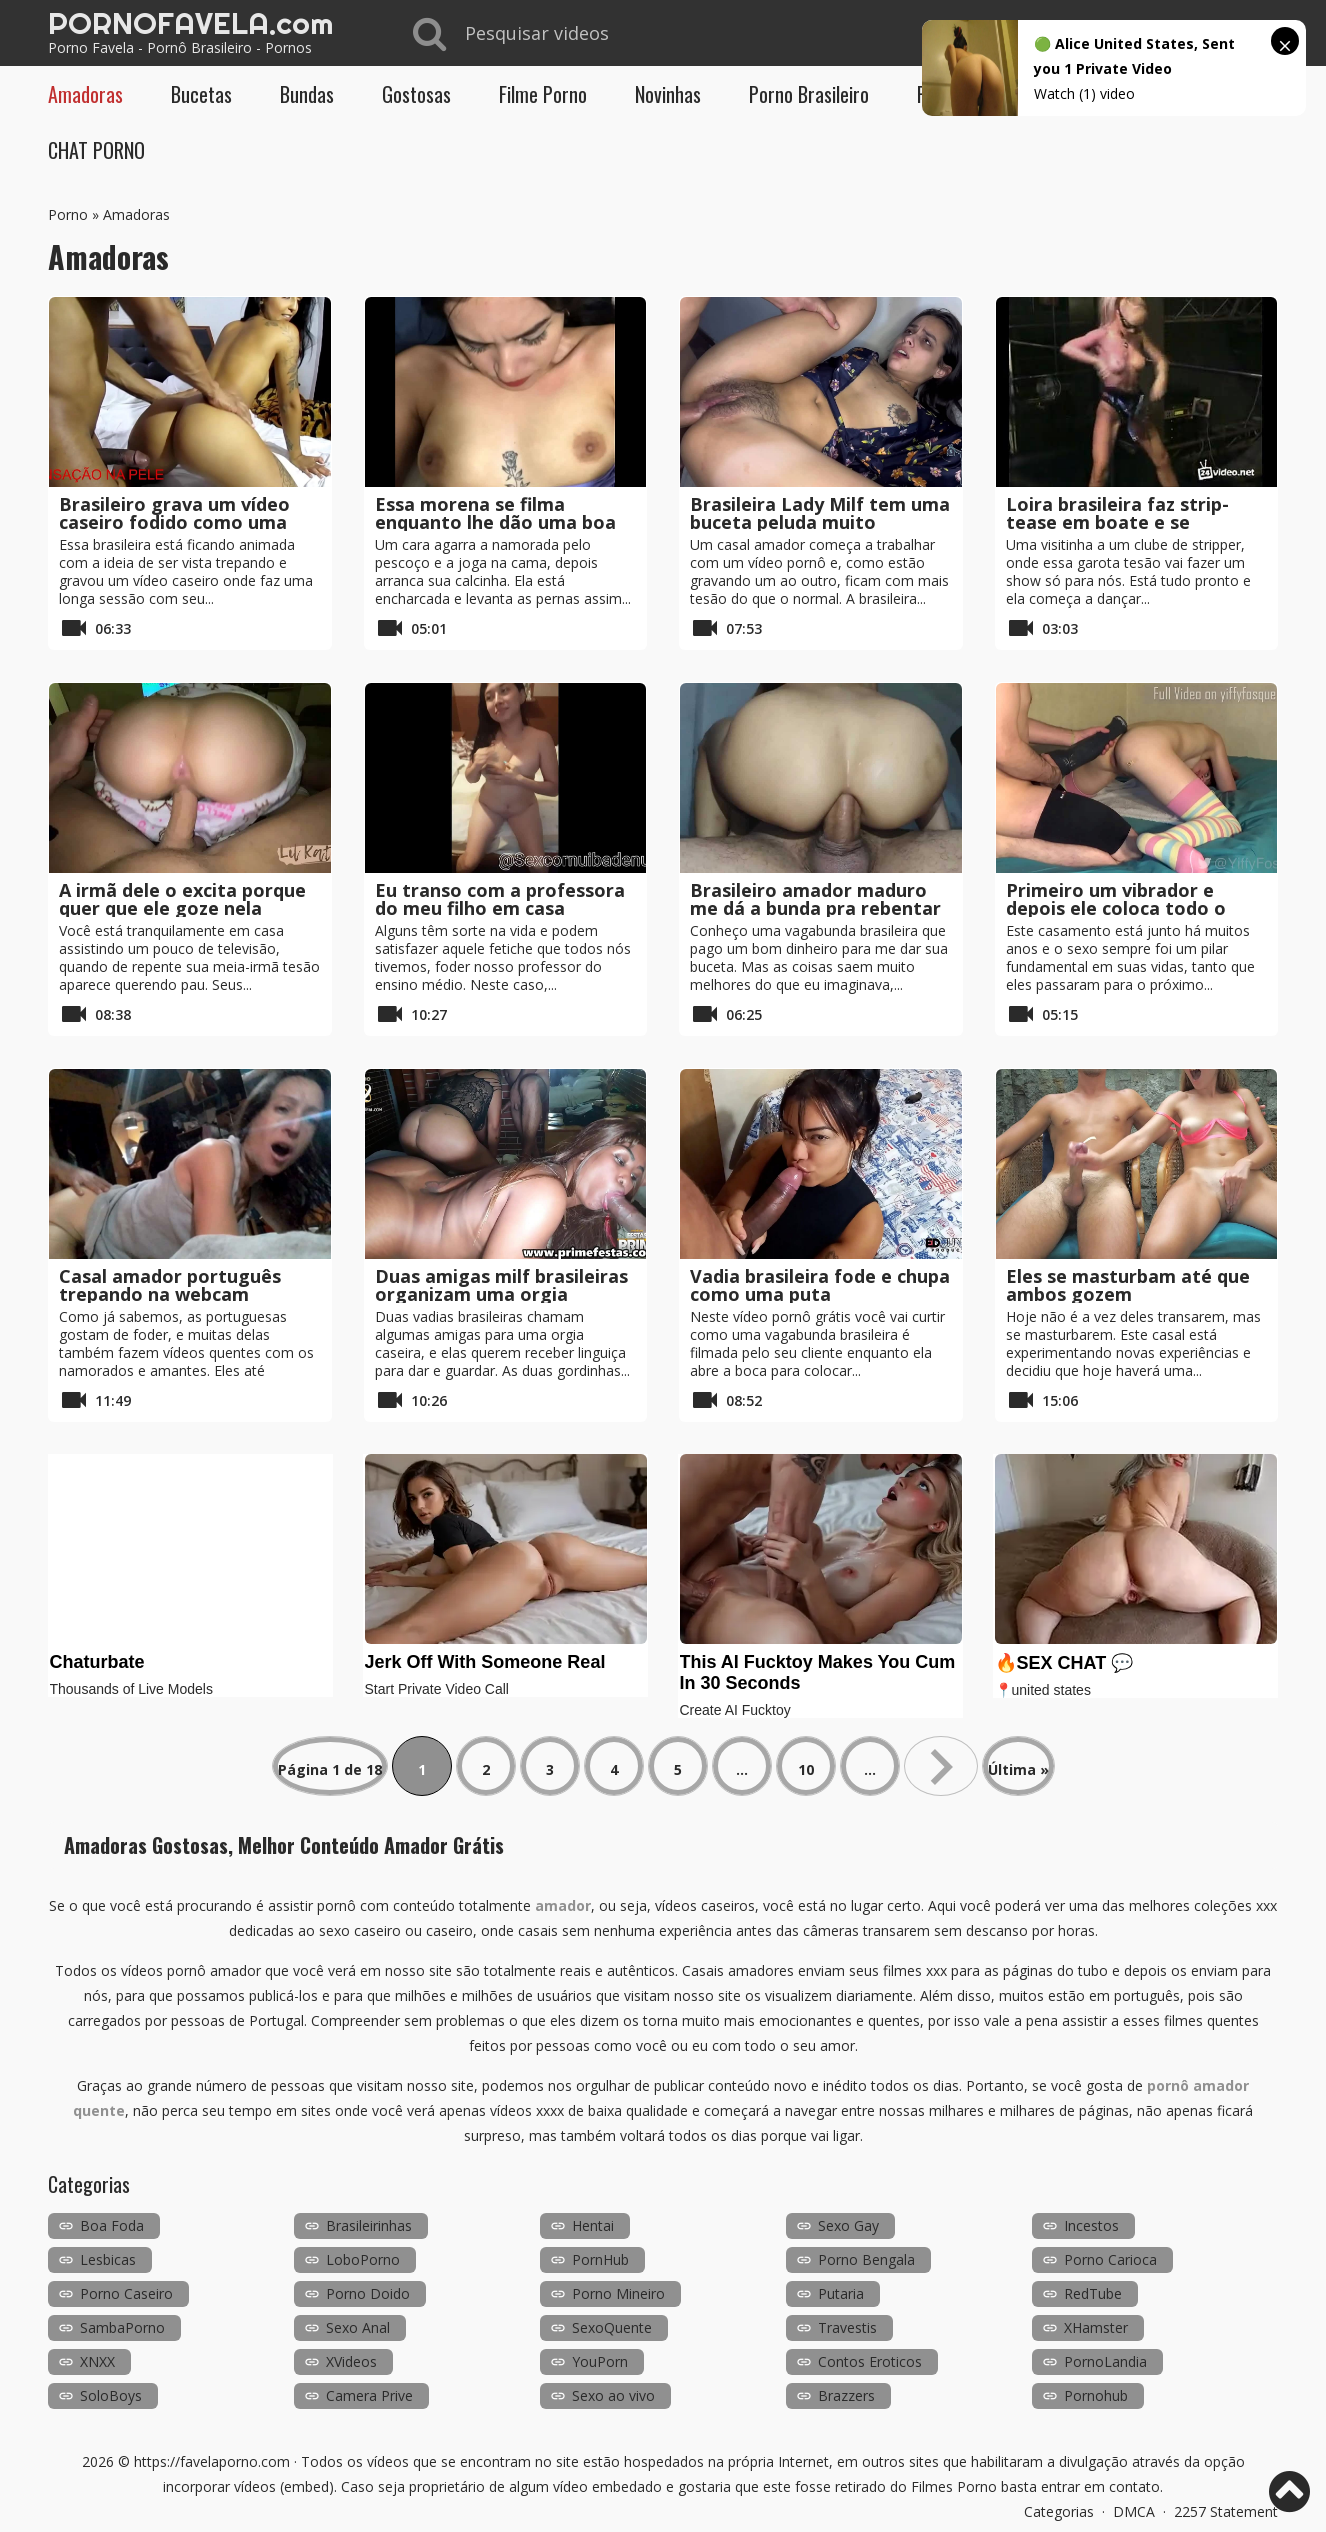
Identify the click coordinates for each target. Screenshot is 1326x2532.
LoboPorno (363, 2259)
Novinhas (668, 94)
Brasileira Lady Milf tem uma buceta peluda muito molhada (820, 522)
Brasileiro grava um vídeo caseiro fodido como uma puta (174, 522)
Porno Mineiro (618, 2293)
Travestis (847, 2327)
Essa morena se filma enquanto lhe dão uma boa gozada (495, 522)
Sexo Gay (848, 2225)
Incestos (1091, 2225)
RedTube (1093, 2293)
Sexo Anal (358, 2327)
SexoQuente (612, 2327)
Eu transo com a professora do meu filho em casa (500, 899)
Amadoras (85, 94)
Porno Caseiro (126, 2293)
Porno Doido (368, 2293)
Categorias (1059, 2511)
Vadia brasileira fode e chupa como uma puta (820, 1285)
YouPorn (600, 2361)
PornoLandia (1105, 2361)
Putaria (841, 2293)
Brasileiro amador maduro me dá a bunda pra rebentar (815, 899)
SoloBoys (111, 2395)
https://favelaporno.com (212, 2461)
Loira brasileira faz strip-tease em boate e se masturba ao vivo (1117, 522)
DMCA (1134, 2511)
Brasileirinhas (369, 2225)
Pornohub (1096, 2395)
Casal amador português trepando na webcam (170, 1285)
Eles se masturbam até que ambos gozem (1128, 1285)
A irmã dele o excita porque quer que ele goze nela (182, 899)
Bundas (307, 94)
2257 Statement (1226, 2511)
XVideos (351, 2361)
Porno (68, 214)
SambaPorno (122, 2327)
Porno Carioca (1110, 2259)
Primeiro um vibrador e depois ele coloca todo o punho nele (1116, 908)
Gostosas (416, 94)
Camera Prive (369, 2395)
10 (806, 1769)
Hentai (593, 2225)
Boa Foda (112, 2225)
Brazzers (846, 2395)
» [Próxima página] (941, 1766)
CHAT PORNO (96, 150)
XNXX (97, 2361)
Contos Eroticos (870, 2361)
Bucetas (201, 94)
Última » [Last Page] (1018, 1769)
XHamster (1096, 2327)
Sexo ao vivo (613, 2395)
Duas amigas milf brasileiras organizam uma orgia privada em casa (501, 1294)
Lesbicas (108, 2259)
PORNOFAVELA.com (190, 23)
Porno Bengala (866, 2259)
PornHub (600, 2259)
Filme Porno (543, 94)
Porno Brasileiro (809, 94)
